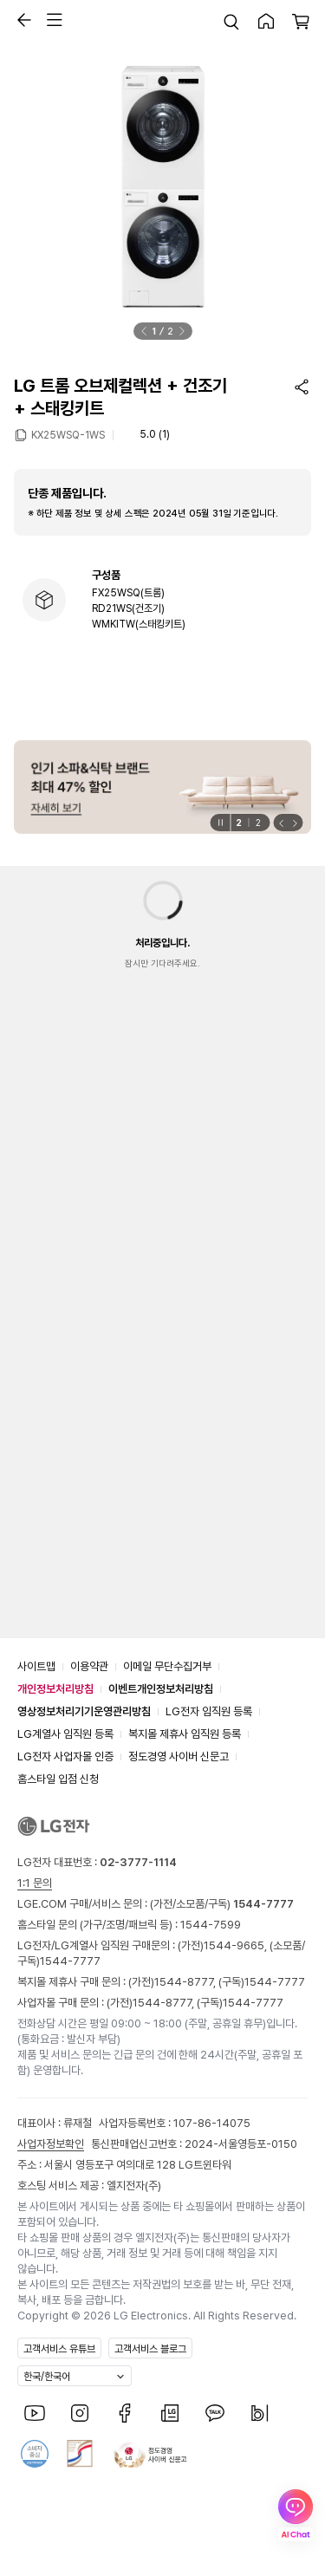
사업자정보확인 (50, 2143)
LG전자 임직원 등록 (209, 1711)
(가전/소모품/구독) (220, 1903)
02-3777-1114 (138, 1862)
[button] (20, 20)
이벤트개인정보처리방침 (160, 1688)
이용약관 (89, 1666)
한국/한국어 (46, 2377)
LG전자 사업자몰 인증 (65, 1756)
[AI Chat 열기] (295, 2515)
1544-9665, (237, 1945)
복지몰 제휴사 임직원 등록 (184, 1733)
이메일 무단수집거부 (167, 1666)
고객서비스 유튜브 (59, 2349)
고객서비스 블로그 (150, 2349)
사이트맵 (36, 1666)
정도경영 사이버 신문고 (178, 1756)
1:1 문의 (34, 1883)
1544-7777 (70, 1961)
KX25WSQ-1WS (68, 434)
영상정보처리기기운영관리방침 (84, 1711)
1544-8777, (186, 1981)
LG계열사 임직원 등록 (65, 1733)
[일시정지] (220, 822)
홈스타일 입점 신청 (58, 1779)
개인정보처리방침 (55, 1688)
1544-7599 (210, 1924)
